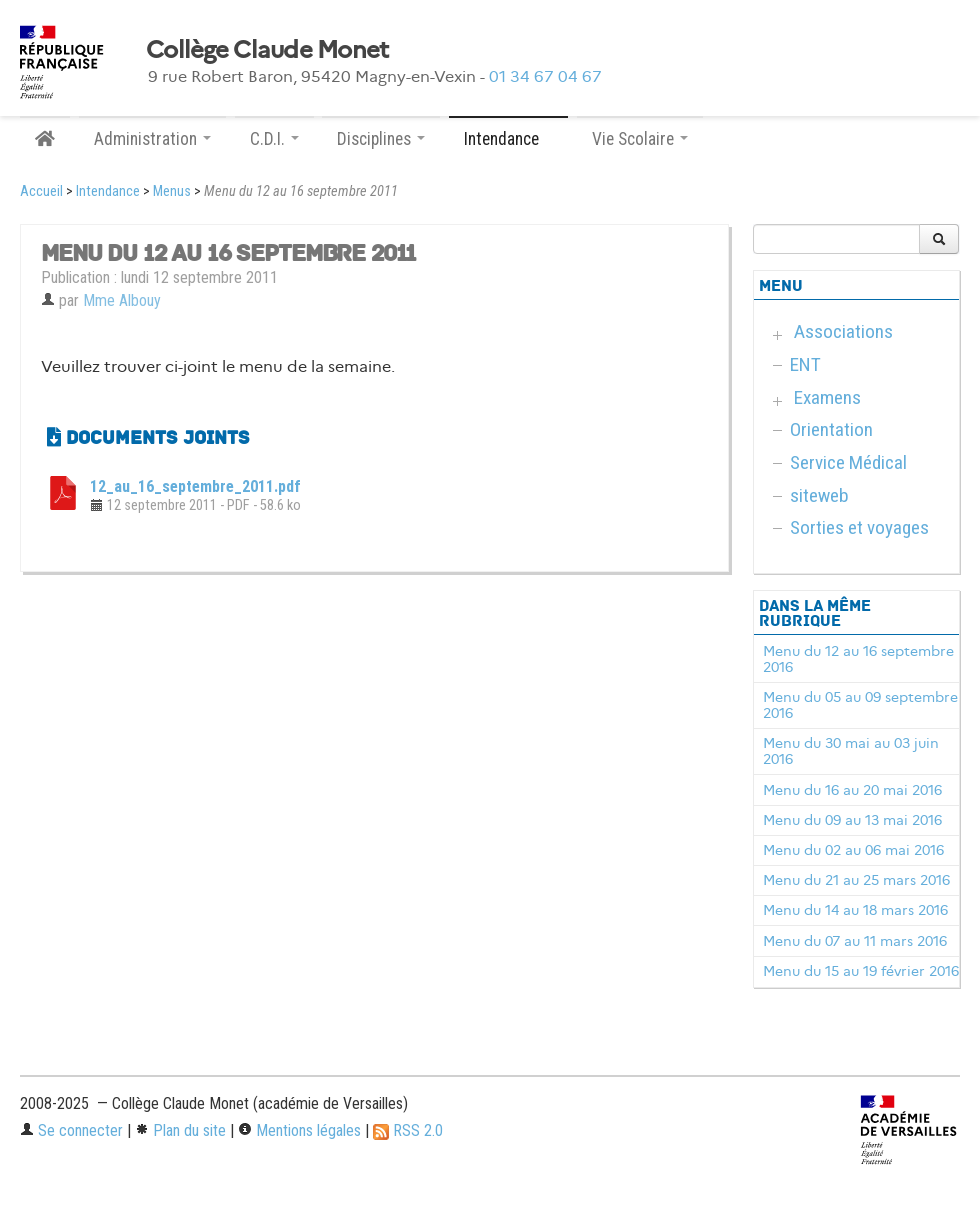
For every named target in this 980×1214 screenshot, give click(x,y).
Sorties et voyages (859, 527)
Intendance (108, 191)
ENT (805, 364)
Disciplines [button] (381, 139)
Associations (843, 331)
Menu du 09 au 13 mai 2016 (852, 820)
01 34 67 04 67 (545, 76)
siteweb (819, 495)
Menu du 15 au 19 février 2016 (861, 971)
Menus (172, 191)
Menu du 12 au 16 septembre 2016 (858, 659)
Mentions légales (299, 1130)
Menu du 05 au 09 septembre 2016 (860, 705)
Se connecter (71, 1130)
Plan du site (180, 1130)
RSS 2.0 (408, 1130)
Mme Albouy (122, 300)
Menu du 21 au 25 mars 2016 (856, 880)
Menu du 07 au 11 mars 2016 (855, 941)
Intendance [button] (508, 139)
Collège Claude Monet (267, 50)
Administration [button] (152, 139)
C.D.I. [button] (274, 139)
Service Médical (848, 462)
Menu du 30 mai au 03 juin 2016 (851, 751)
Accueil (41, 191)
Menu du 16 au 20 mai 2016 (852, 790)
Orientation (831, 429)
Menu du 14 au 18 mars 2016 (855, 910)
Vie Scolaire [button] (640, 139)
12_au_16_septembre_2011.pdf (195, 486)
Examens (827, 397)
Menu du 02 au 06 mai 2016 (853, 850)
